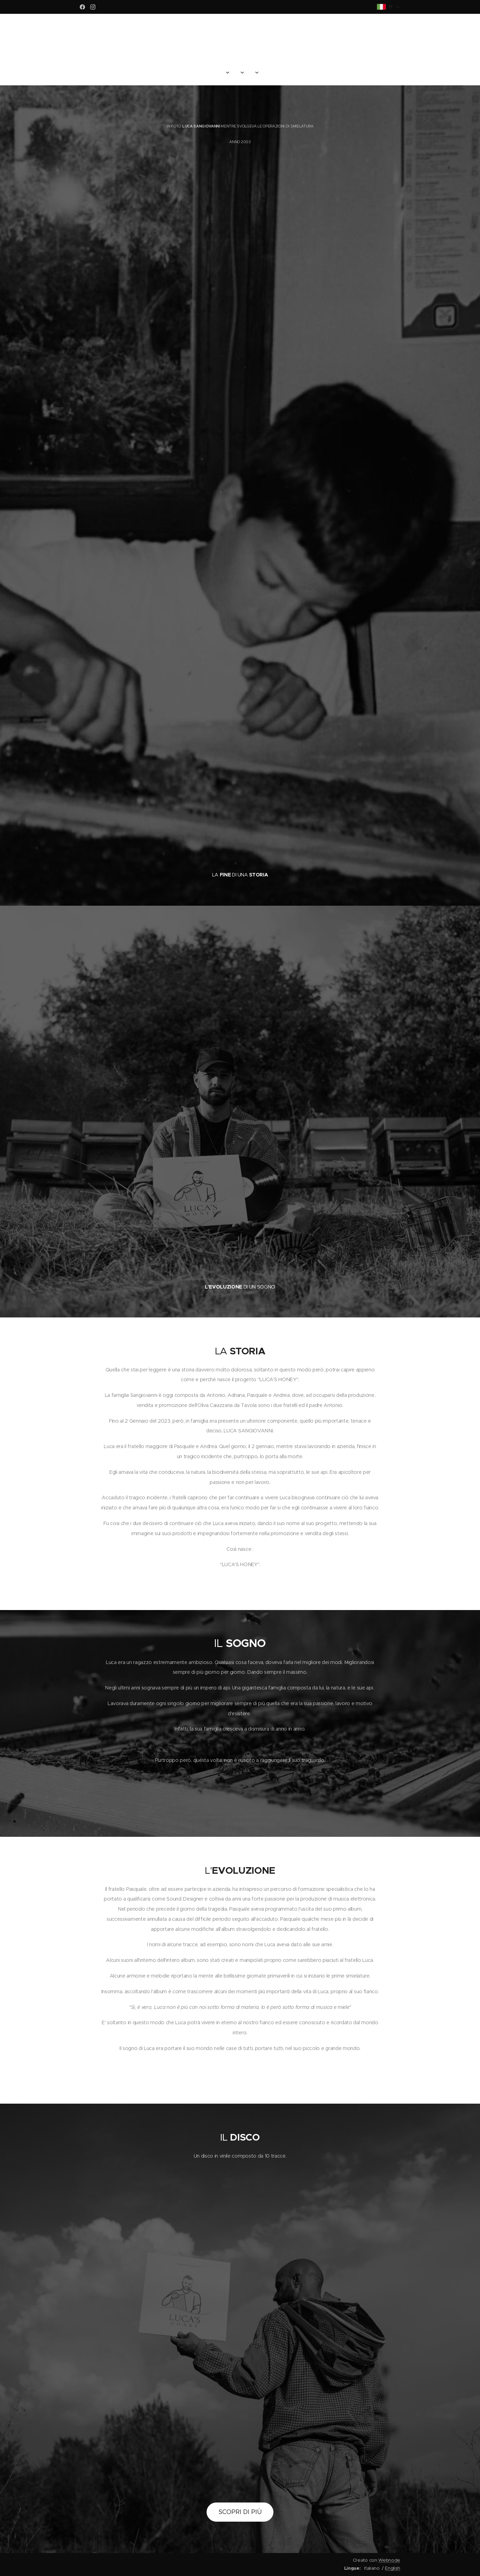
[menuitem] (204, 73)
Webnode (389, 2560)
